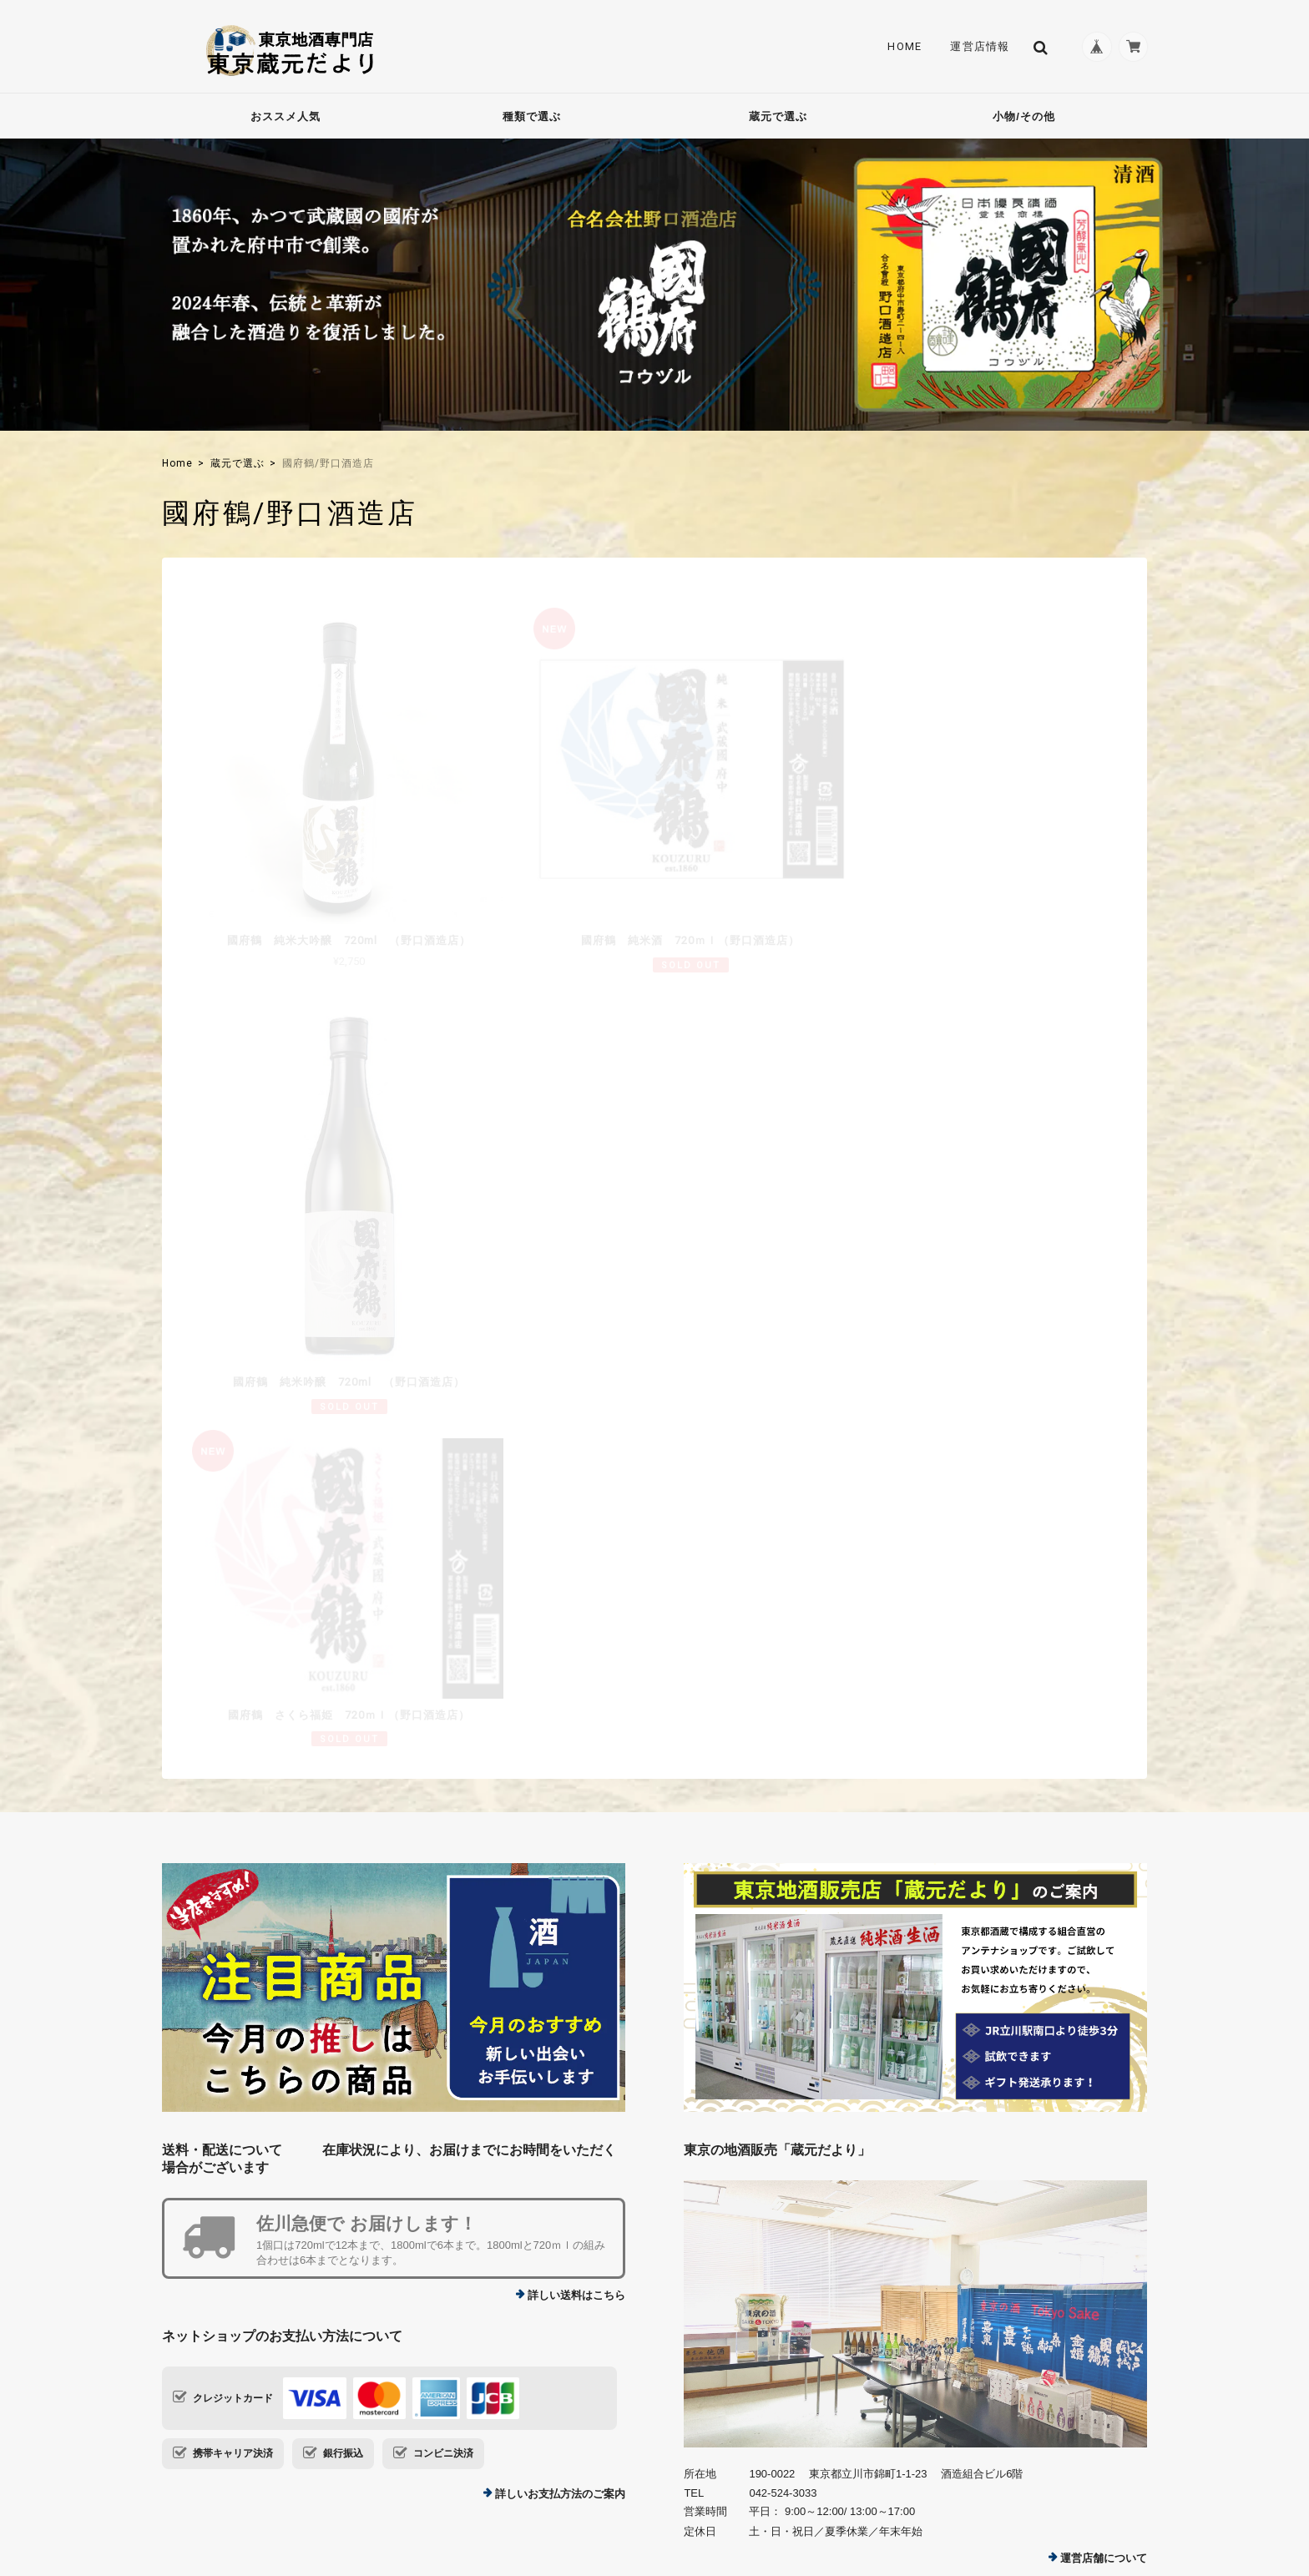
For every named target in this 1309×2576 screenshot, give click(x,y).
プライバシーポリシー (962, 2473)
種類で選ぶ (532, 116)
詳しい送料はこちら (576, 1876)
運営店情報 (974, 47)
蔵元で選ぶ (778, 116)
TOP (879, 2473)
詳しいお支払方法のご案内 (560, 2075)
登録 (1095, 2323)
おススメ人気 (285, 116)
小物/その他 (1024, 116)
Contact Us (536, 2307)
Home (899, 47)
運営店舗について (1103, 2139)
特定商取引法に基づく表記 (1092, 2473)
